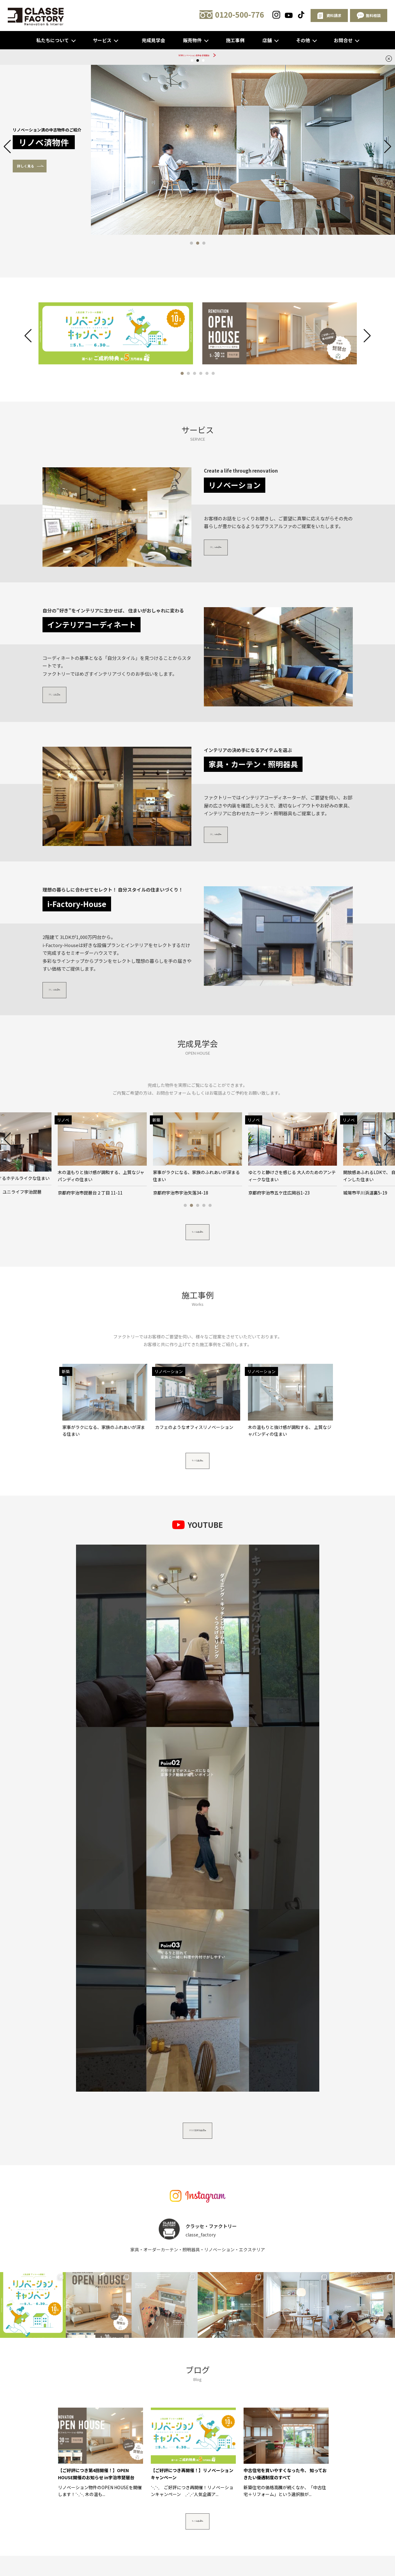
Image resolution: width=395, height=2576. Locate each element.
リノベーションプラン (262, 2357)
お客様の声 (157, 2367)
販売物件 (192, 40)
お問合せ (343, 40)
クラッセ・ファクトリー (311, 2357)
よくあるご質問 (208, 2367)
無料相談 (278, 2282)
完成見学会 (153, 40)
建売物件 (203, 2357)
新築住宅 (125, 2357)
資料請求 (292, 2367)
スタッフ (124, 2347)
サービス (102, 40)
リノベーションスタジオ (94, 2367)
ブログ (180, 2367)
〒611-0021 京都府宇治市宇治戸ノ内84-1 (119, 2417)
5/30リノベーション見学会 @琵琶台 (194, 56)
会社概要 (132, 2367)
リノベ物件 (178, 2357)
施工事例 (235, 40)
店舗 (267, 40)
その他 (303, 40)
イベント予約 (264, 2367)
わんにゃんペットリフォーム (201, 2347)
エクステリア (247, 2347)
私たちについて (52, 40)
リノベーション (154, 2347)
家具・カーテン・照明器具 (86, 2357)
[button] (191, 246)
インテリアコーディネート (290, 2347)
